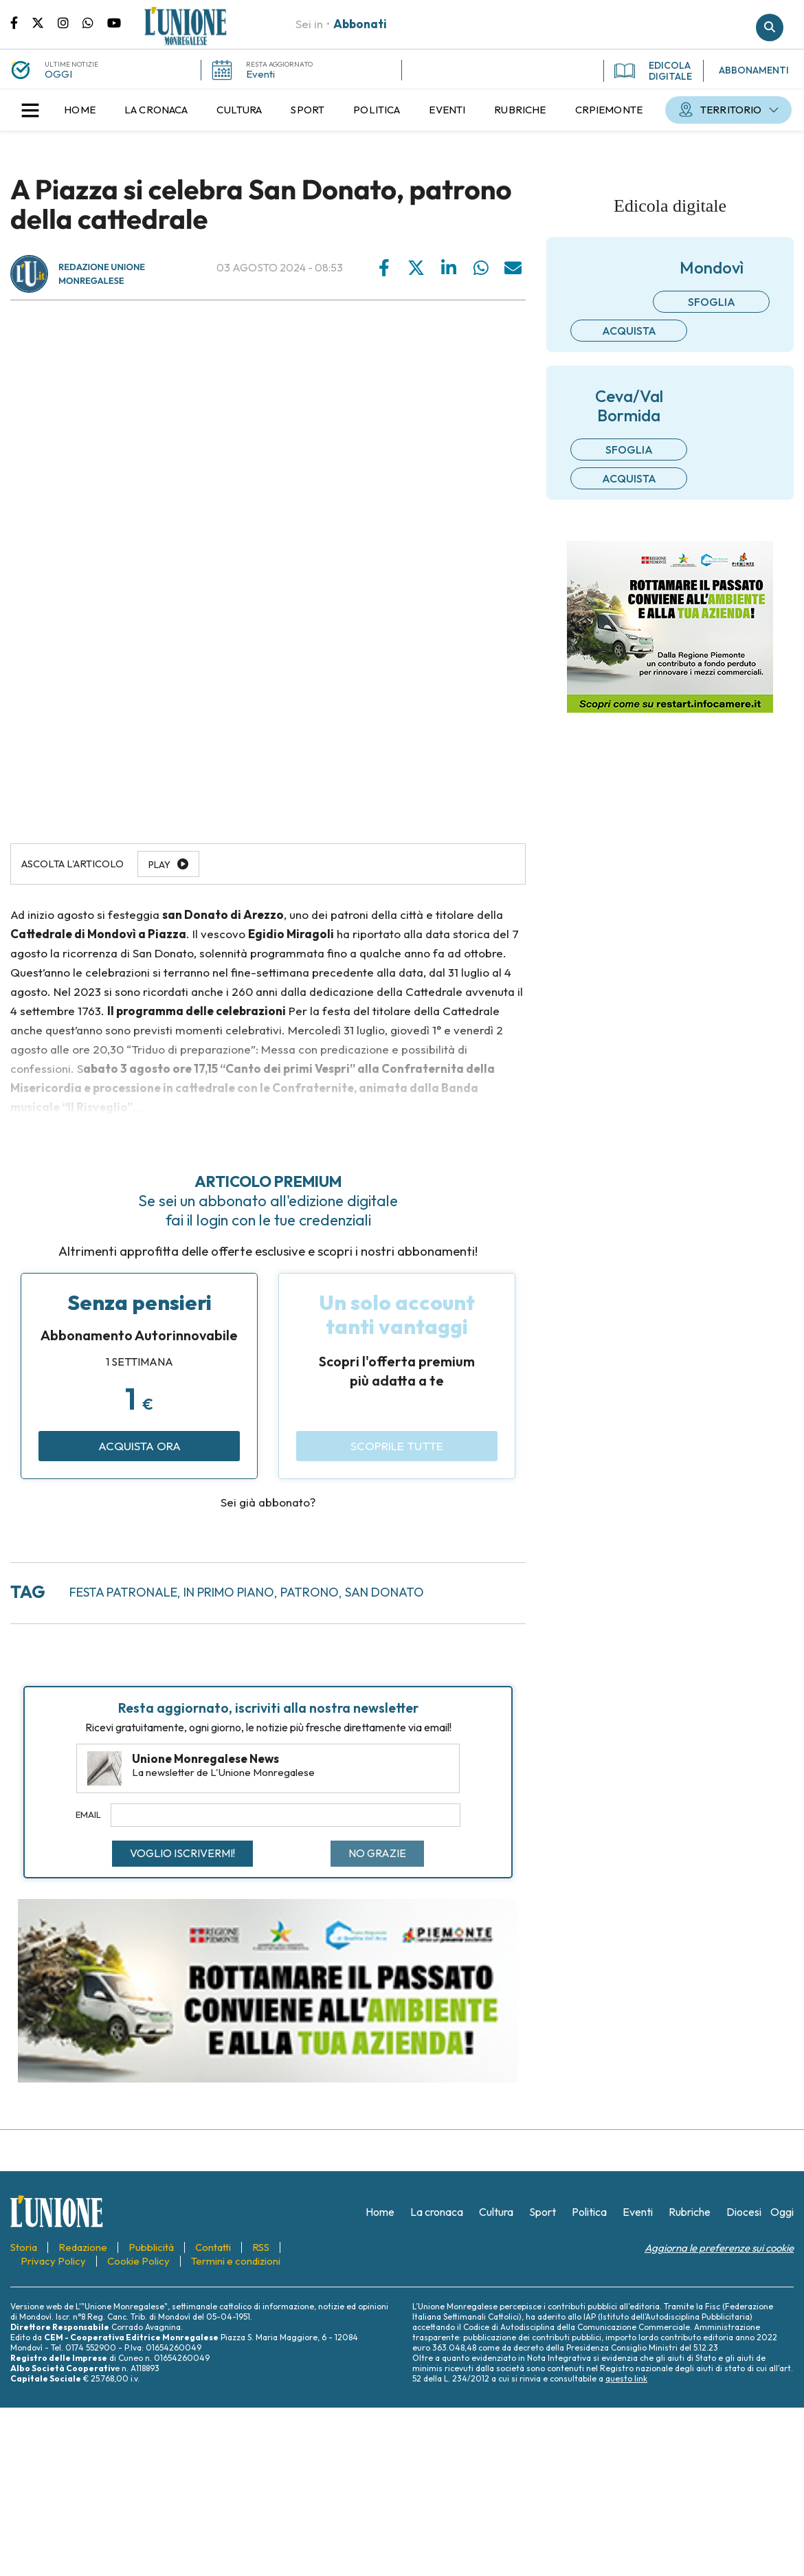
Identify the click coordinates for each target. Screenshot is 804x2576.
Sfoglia (711, 302)
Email (88, 1814)
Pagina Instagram (70, 22)
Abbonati (360, 23)
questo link (626, 2378)
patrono (309, 1592)
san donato (384, 1592)
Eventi (260, 73)
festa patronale (123, 1592)
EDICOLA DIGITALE (653, 71)
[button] (30, 110)
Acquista (629, 330)
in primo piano (228, 1592)
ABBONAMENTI (754, 70)
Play (159, 864)
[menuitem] (80, 110)
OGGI (58, 73)
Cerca (769, 27)
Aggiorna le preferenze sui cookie (719, 2247)
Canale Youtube (114, 22)
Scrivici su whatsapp (94, 22)
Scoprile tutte (396, 1446)
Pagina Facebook (21, 22)
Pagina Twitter (45, 22)
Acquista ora (139, 1446)
